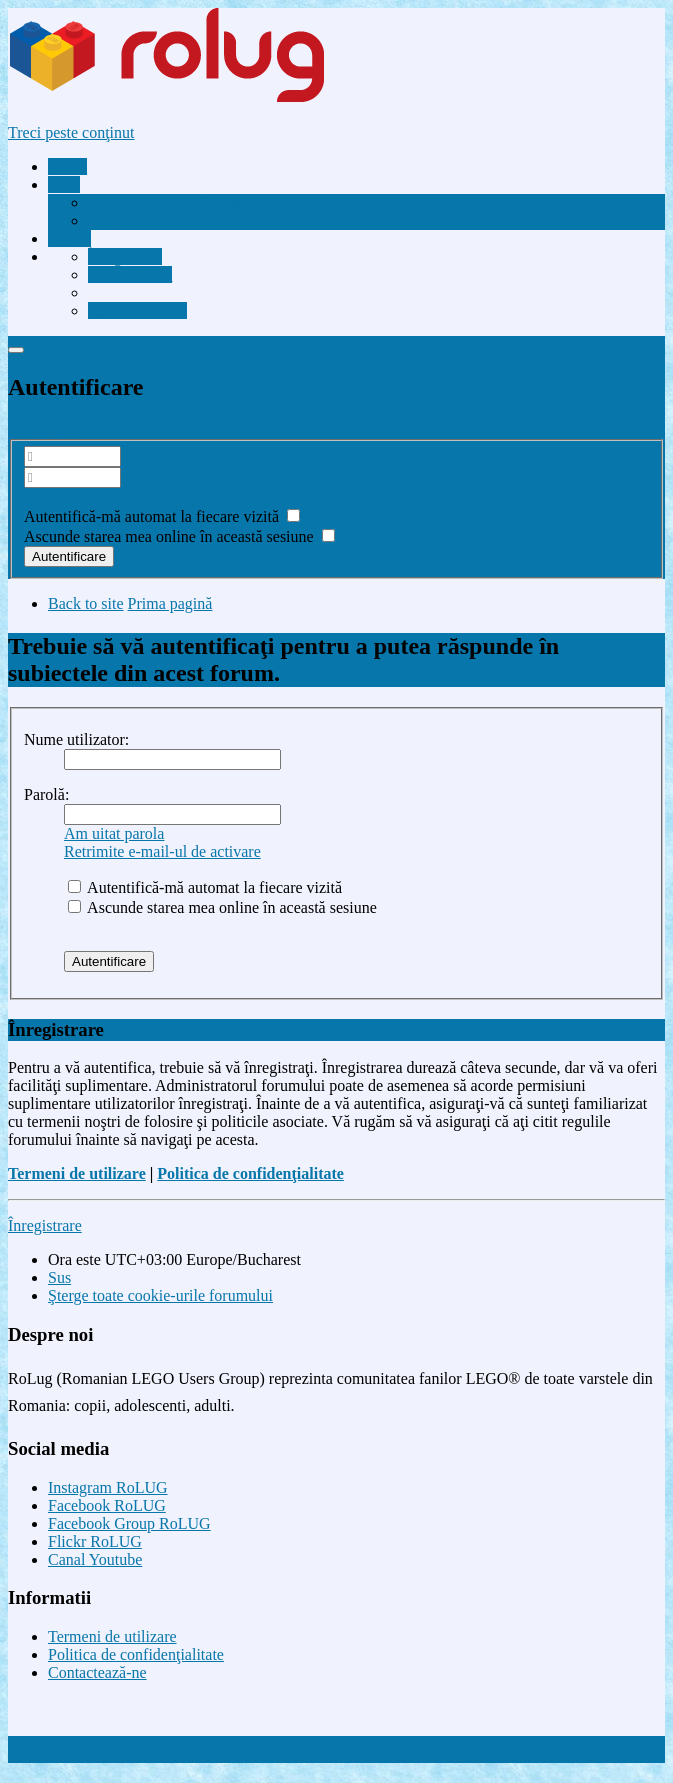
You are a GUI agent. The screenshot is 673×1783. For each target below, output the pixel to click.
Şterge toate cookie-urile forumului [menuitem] (160, 1295)
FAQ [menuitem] (103, 220)
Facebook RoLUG (107, 1505)
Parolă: (46, 794)
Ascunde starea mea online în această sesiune (179, 536)
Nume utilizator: (76, 739)
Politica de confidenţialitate (250, 1173)
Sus (59, 1277)
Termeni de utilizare (77, 1173)
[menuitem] (164, 202)
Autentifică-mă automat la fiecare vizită (162, 516)
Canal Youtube (95, 1559)
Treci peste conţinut (71, 132)
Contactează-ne (97, 1672)
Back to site (86, 603)
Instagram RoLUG (108, 1487)
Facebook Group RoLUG (129, 1523)
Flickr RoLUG (95, 1541)
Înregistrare (45, 429)
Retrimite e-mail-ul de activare (162, 851)
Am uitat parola (74, 496)
